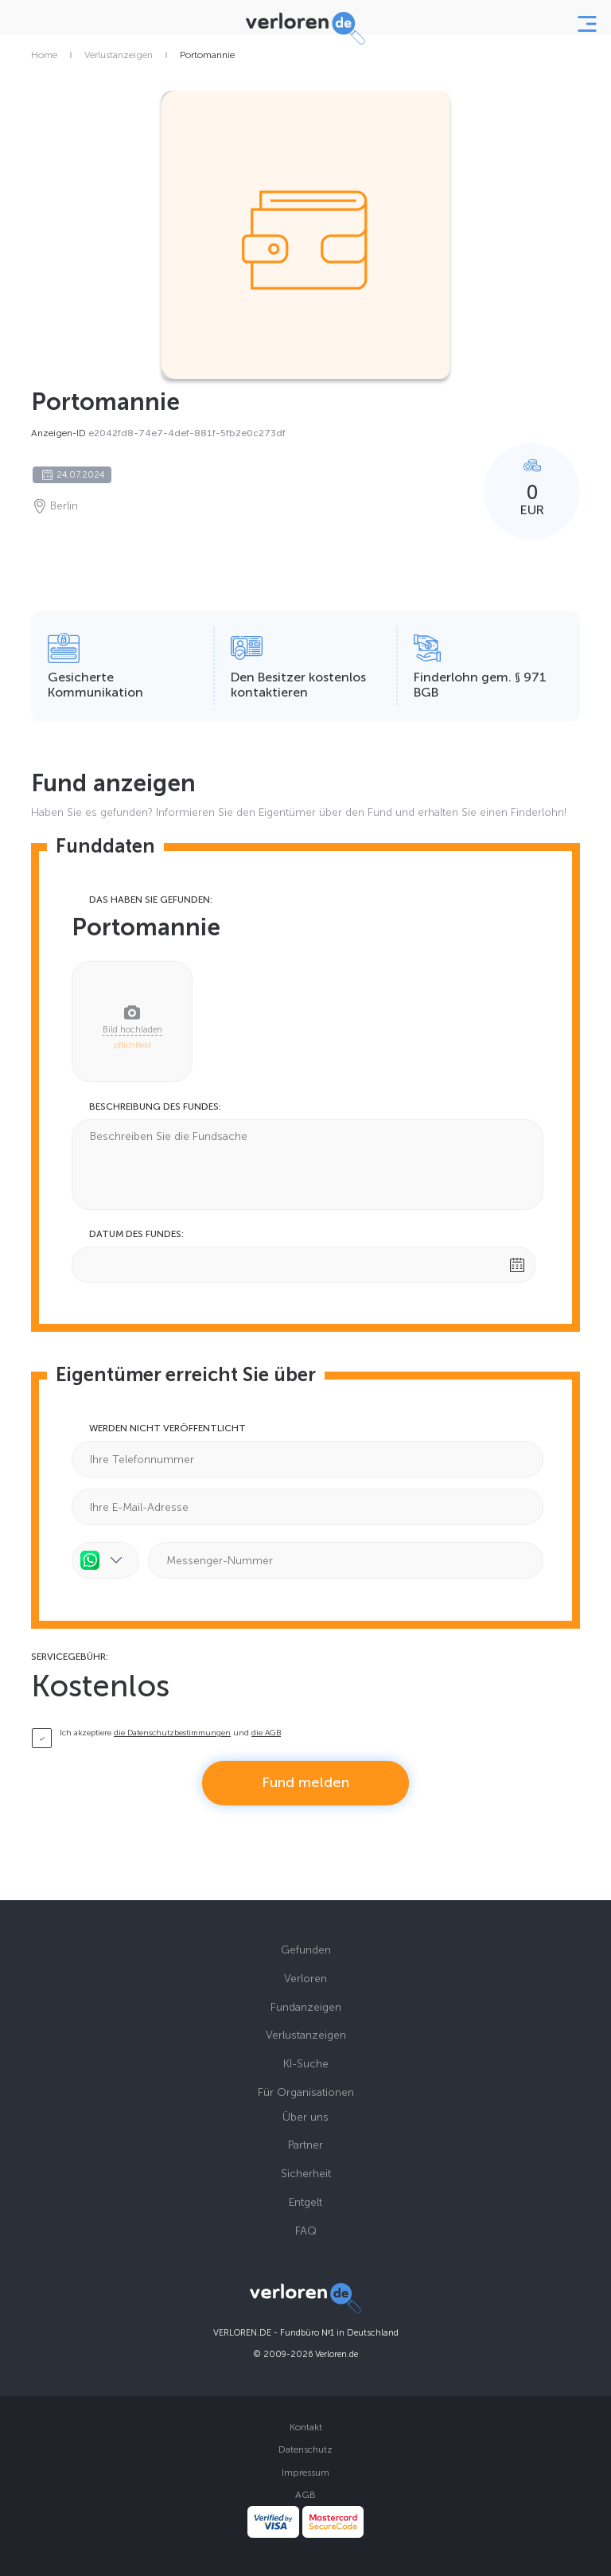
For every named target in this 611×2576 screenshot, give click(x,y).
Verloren (305, 1978)
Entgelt (305, 2202)
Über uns (305, 2117)
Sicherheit (306, 2173)
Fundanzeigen (305, 2007)
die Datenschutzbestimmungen (172, 1733)
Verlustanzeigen (118, 54)
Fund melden (305, 1782)
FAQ (306, 2231)
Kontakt (306, 2427)
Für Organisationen (306, 2092)
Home (44, 54)
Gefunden (306, 1950)
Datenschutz (305, 2449)
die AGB (266, 1733)
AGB (305, 2494)
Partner (305, 2145)
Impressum (305, 2472)
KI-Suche (306, 2064)
